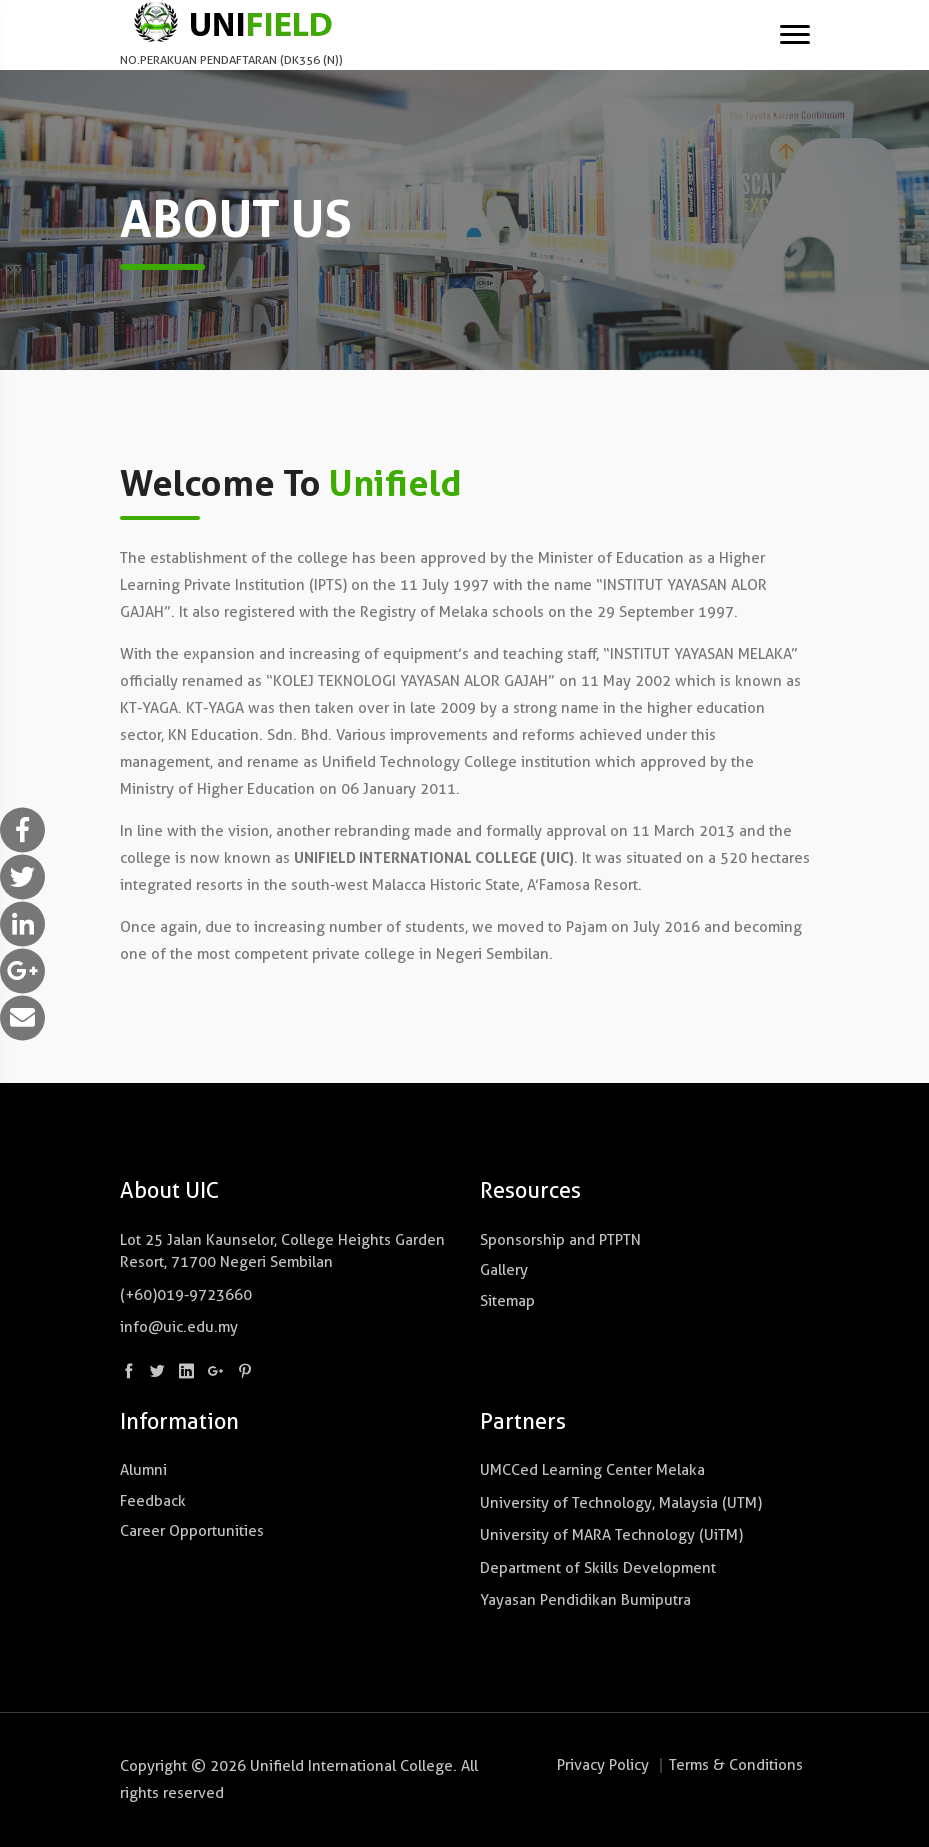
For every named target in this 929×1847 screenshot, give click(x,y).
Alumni (143, 1470)
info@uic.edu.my (179, 1327)
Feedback (153, 1501)
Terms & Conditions (736, 1765)
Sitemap (507, 1301)
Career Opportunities (192, 1531)
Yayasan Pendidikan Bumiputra (585, 1600)
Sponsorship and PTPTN (560, 1240)
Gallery (504, 1270)
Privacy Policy (603, 1765)
